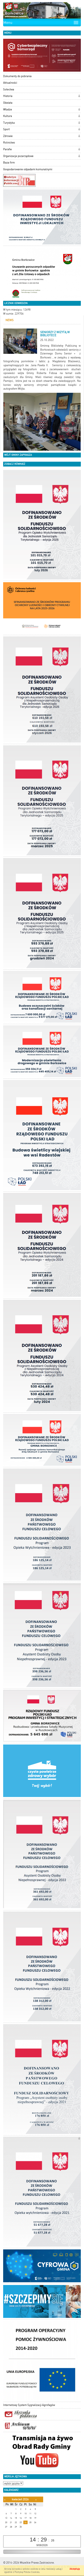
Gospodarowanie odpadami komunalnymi (27, 169)
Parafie (7, 149)
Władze (7, 109)
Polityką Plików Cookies (27, 2572)
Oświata (7, 102)
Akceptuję (74, 2569)
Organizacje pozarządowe (18, 156)
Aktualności (10, 82)
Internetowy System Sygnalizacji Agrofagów (29, 2405)
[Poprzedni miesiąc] (4, 2499)
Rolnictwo (9, 142)
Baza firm (9, 162)
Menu (7, 22)
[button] (79, 96)
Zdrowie (8, 136)
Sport (6, 129)
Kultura (7, 116)
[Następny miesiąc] (36, 2499)
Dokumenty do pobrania (17, 76)
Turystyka (9, 122)
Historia (7, 96)
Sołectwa (8, 89)
